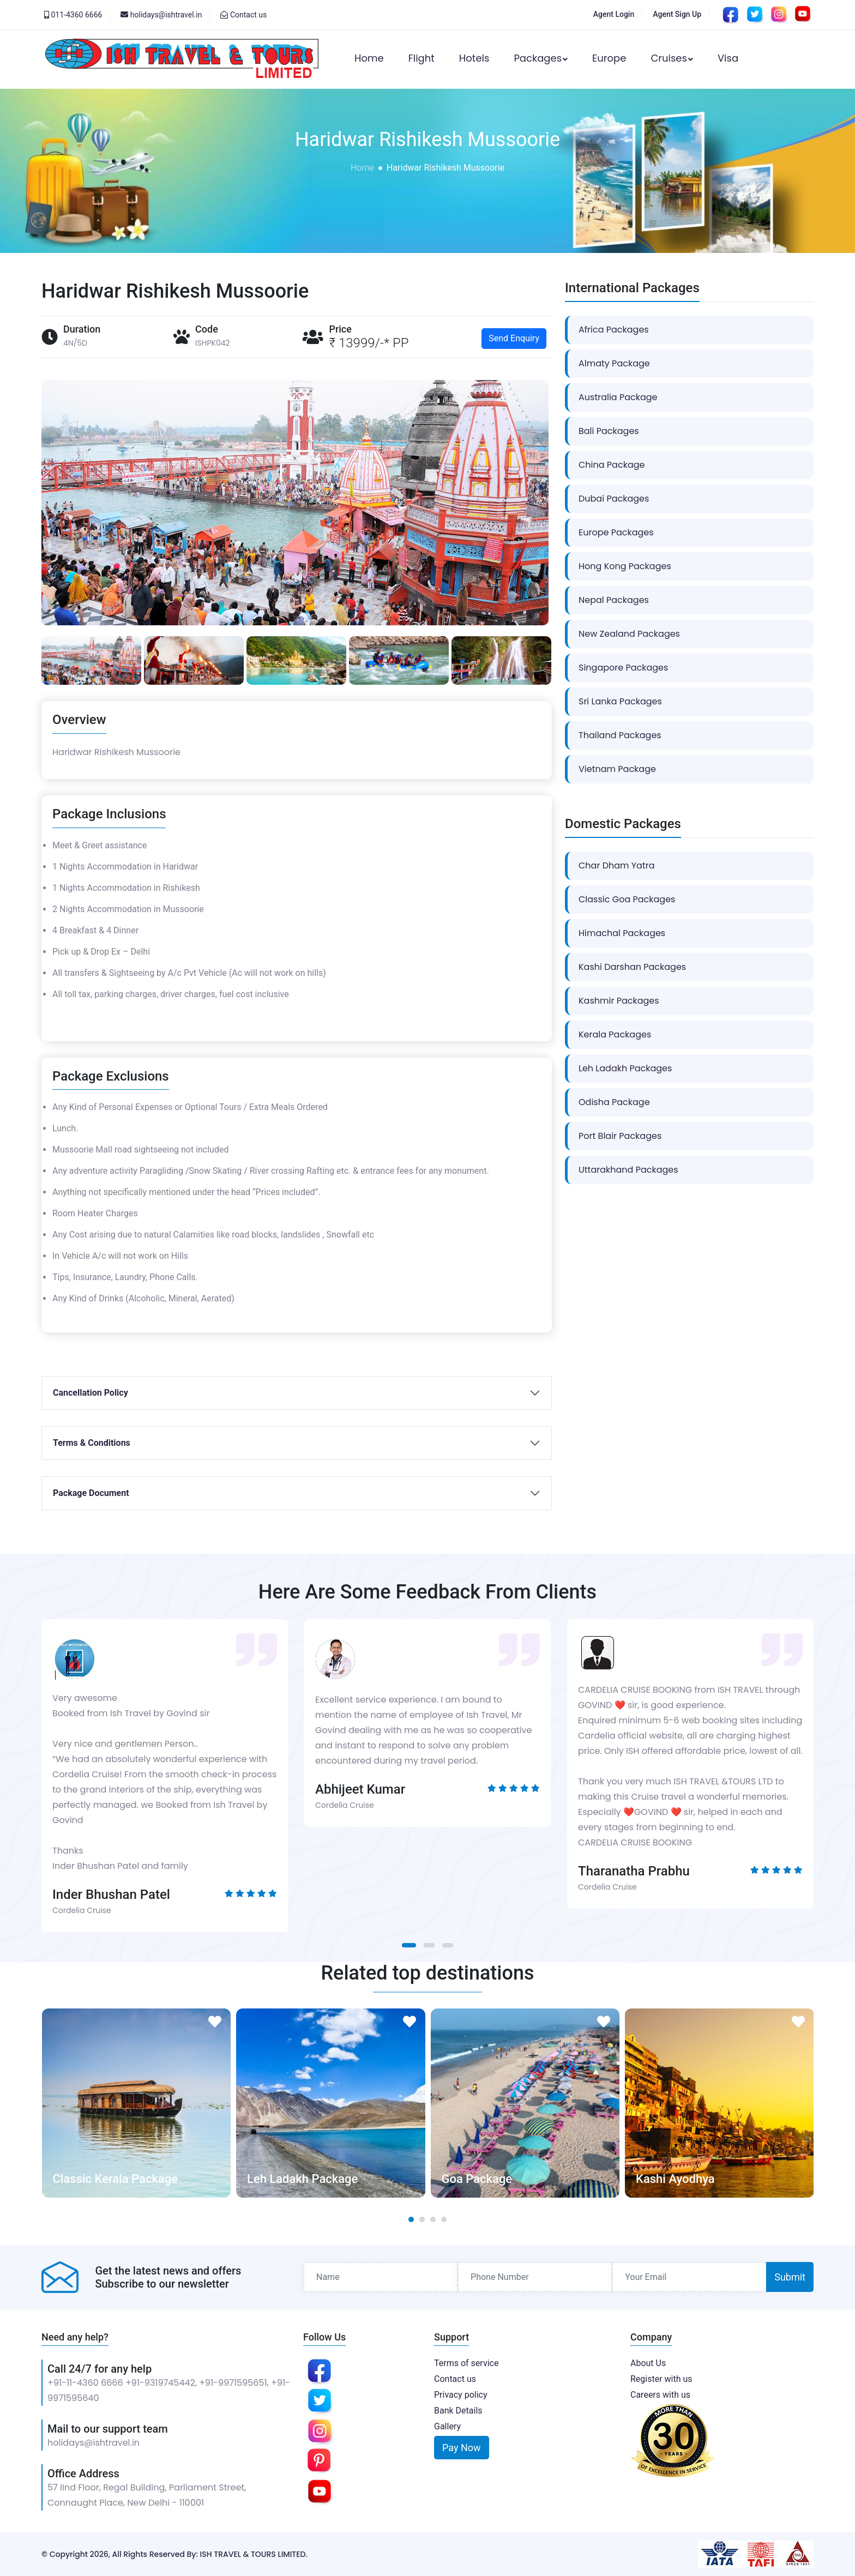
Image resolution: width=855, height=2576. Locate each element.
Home (369, 58)
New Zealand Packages (629, 634)
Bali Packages (609, 431)
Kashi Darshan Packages (632, 967)
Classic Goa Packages (627, 899)
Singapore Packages (623, 667)
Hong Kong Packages (625, 566)
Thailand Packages (620, 735)
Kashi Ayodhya (675, 2179)
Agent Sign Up (677, 14)
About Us (648, 2363)
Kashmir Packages (619, 1000)
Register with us (661, 2379)
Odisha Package (614, 1102)
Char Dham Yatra (617, 865)
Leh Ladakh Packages (625, 1068)
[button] (409, 1945)
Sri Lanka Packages (620, 701)
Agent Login (613, 14)
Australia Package (618, 397)
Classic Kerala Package (115, 2179)
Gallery (447, 2426)
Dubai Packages (614, 498)
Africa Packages (614, 329)
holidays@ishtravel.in (93, 2442)
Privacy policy (460, 2395)
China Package (612, 465)
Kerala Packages (615, 1034)
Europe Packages (616, 532)
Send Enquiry (514, 338)
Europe (609, 58)
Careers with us (660, 2395)
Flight (421, 58)
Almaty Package (614, 363)
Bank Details (458, 2410)
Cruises (672, 58)
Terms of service (466, 2363)
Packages (541, 58)
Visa (728, 58)
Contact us (248, 14)
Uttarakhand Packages (628, 1169)
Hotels (474, 58)
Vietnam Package (617, 769)
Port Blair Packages (620, 1136)
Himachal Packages (622, 933)
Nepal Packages (614, 600)
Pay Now (461, 2447)
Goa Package (477, 2179)
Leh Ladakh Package (302, 2179)
